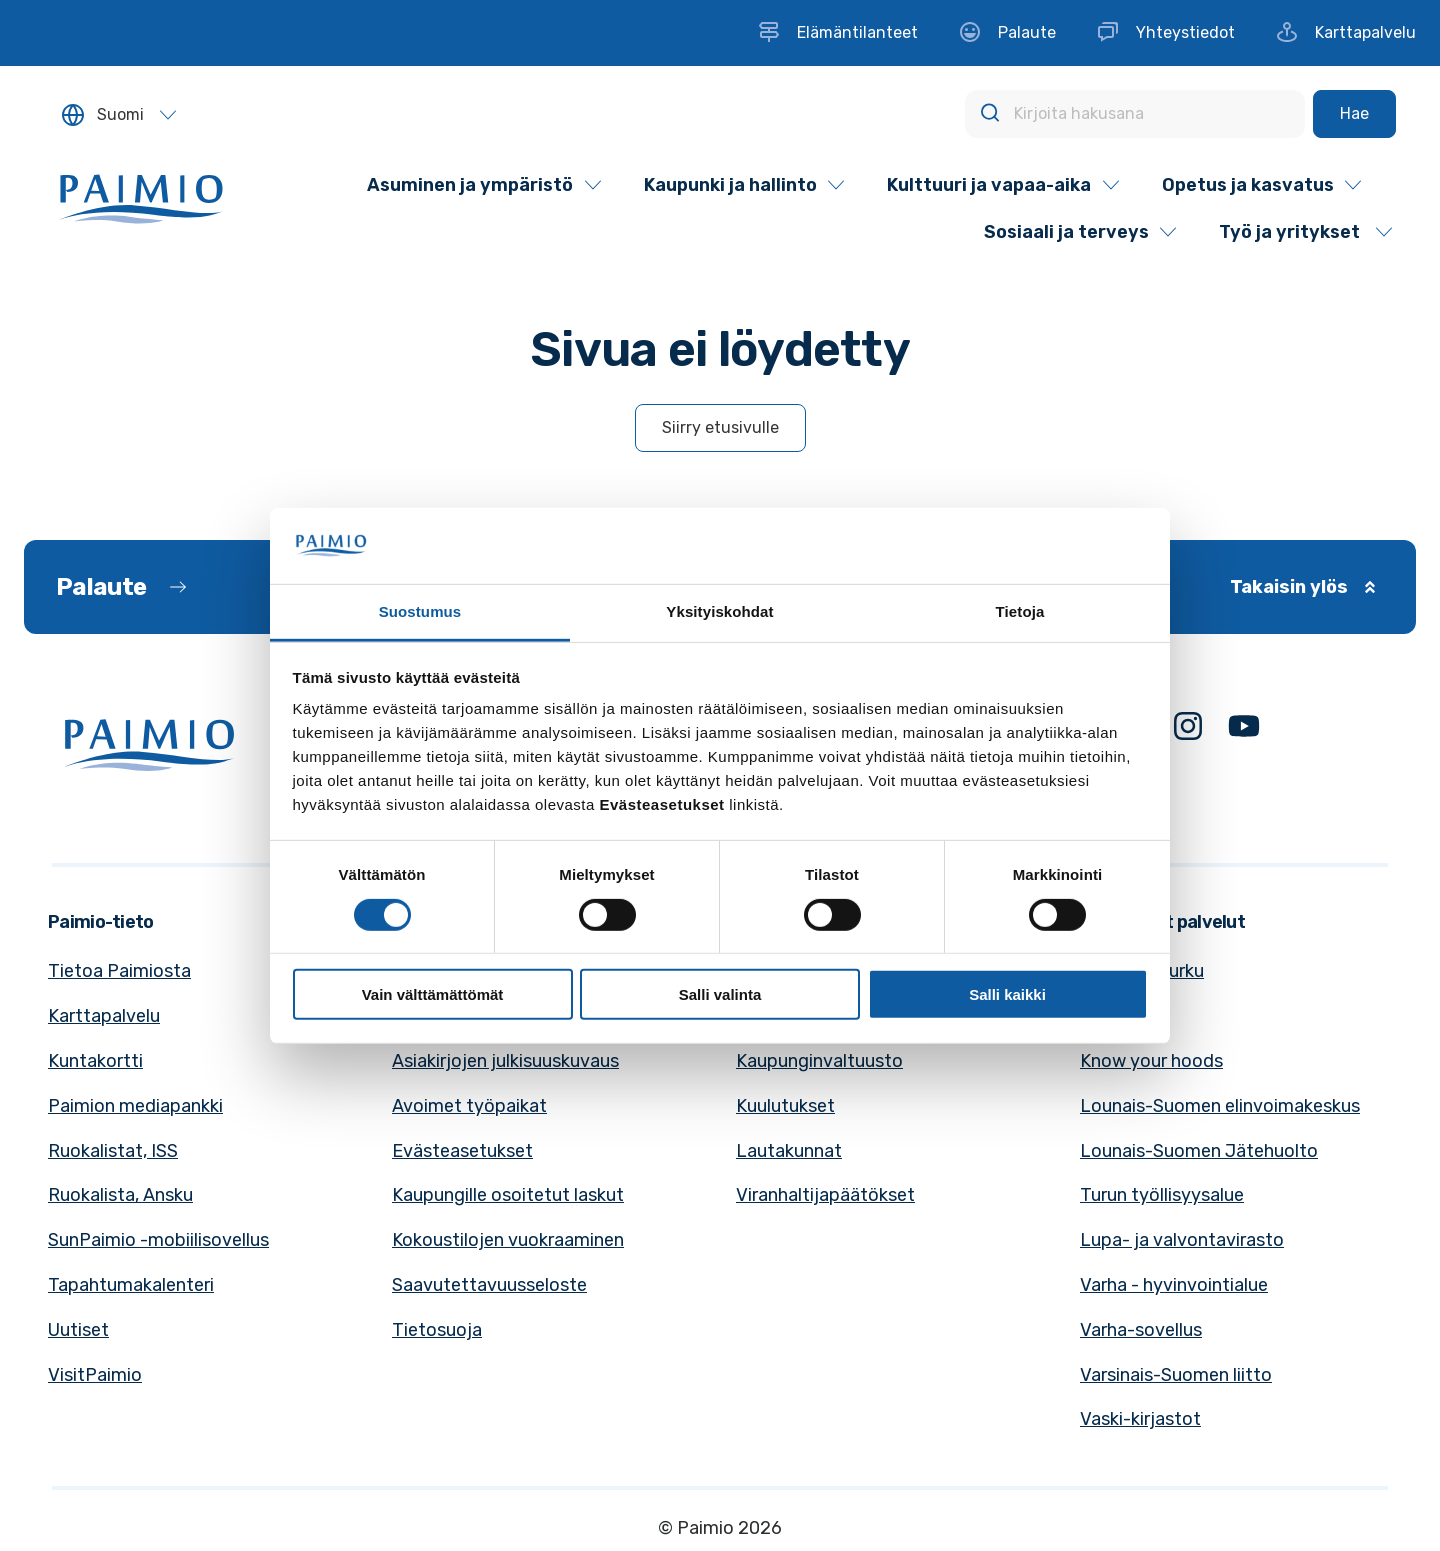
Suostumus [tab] (420, 611)
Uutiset (78, 1330)
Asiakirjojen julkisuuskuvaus (505, 1061)
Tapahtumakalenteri (131, 1285)
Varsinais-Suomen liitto (1176, 1375)
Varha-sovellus (1141, 1330)
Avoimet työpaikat (469, 1106)
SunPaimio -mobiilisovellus (158, 1240)
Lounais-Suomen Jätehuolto (1199, 1151)
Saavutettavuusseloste (489, 1285)
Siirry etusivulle (720, 427)
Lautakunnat (789, 1151)
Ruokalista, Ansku (120, 1195)
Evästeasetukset (462, 1151)
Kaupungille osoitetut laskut (508, 1195)
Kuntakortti (95, 1061)
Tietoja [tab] (1020, 611)
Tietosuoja (437, 1330)
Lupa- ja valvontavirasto (1182, 1240)
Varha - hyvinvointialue (1174, 1285)
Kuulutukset (785, 1106)
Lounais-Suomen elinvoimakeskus (1220, 1106)
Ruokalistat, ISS (113, 1151)
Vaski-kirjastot (1140, 1419)
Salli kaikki (1007, 994)
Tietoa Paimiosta (119, 971)
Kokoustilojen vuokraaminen (508, 1240)
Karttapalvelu (104, 1016)
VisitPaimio (95, 1375)
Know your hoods (1151, 1061)
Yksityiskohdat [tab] (719, 611)
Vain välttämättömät (433, 994)
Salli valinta (720, 994)
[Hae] (1354, 114)
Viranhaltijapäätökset (825, 1195)
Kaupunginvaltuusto (819, 1061)
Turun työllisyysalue (1162, 1195)
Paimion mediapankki (135, 1106)
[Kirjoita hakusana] (1135, 114)
